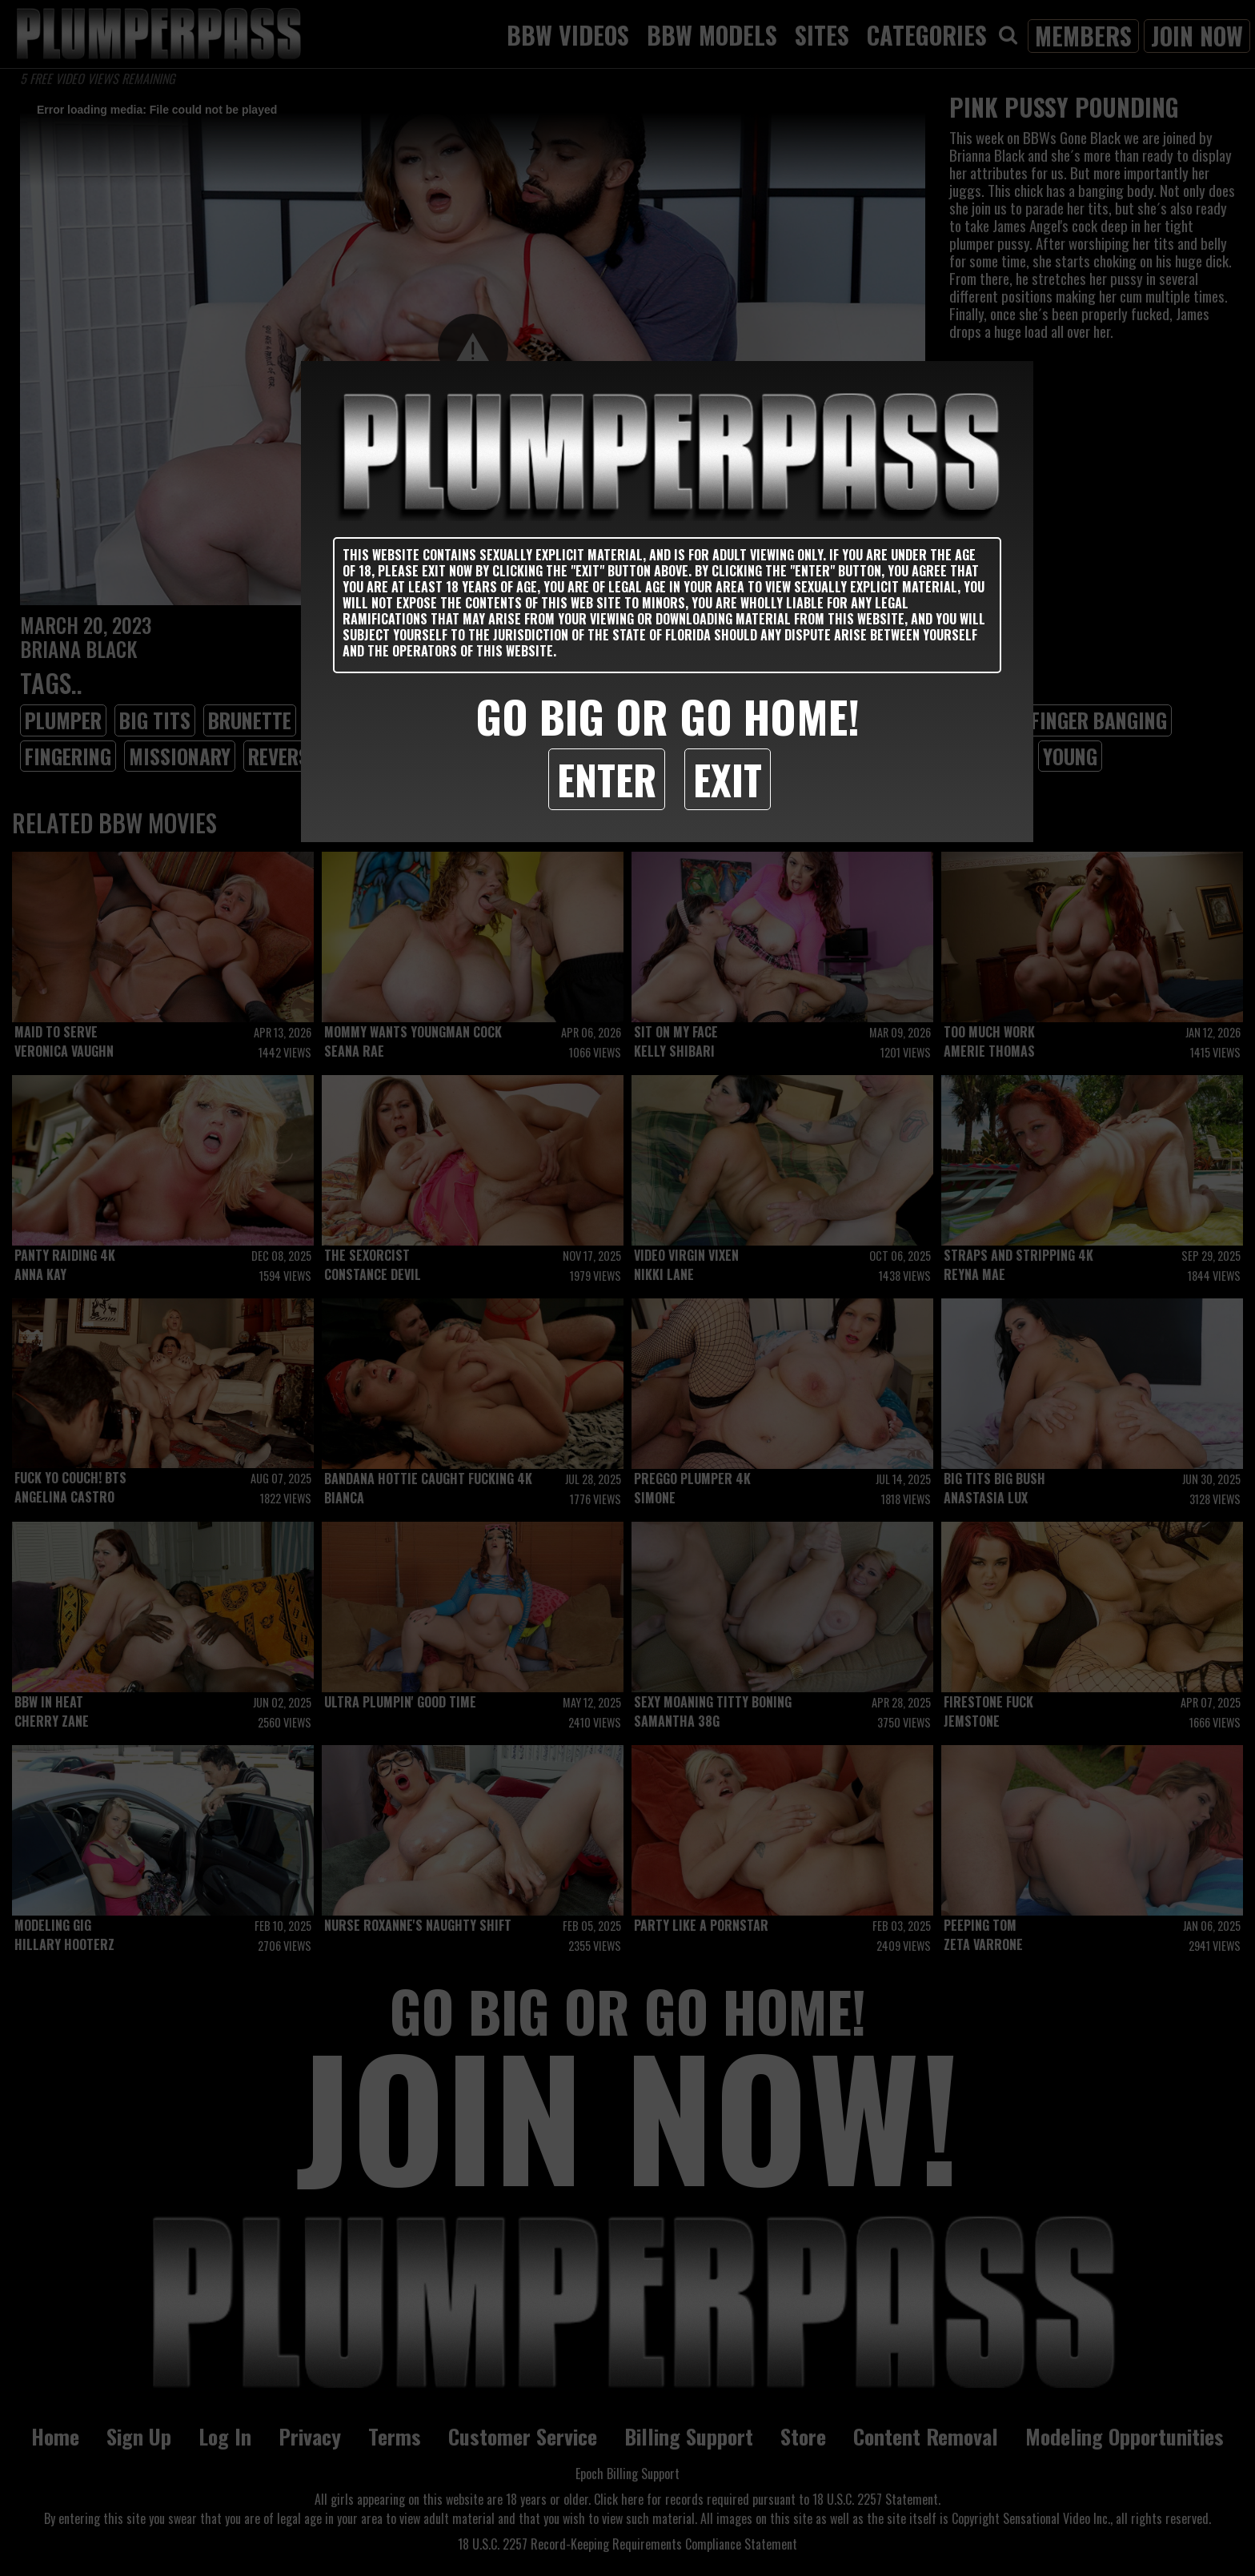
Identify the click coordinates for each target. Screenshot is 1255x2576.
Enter (606, 779)
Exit (727, 779)
